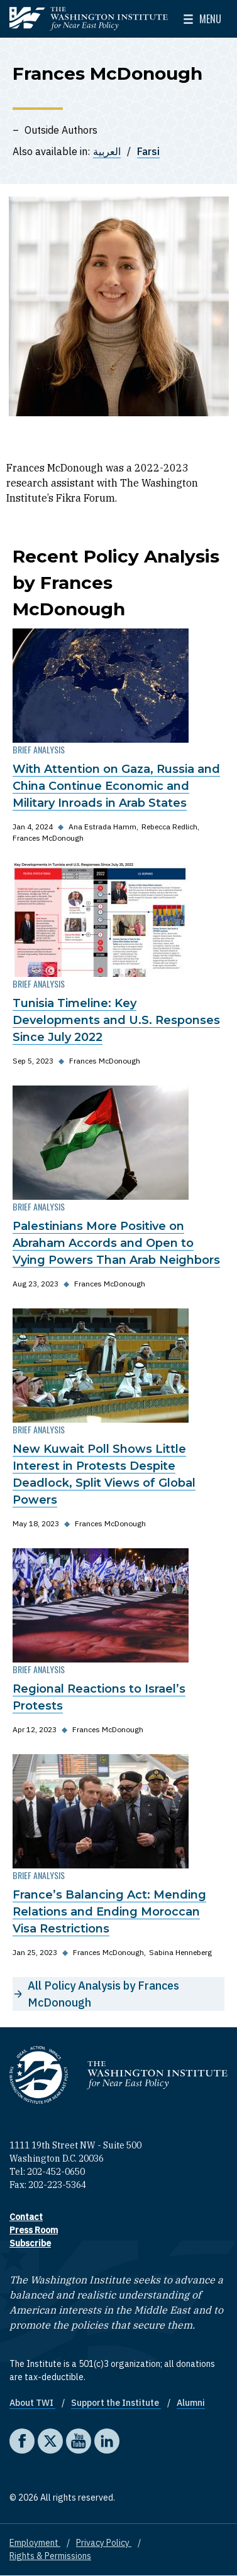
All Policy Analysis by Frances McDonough (103, 1994)
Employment (34, 2542)
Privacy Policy (103, 2542)
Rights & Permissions (50, 2556)
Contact (26, 2217)
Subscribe (30, 2243)
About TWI (32, 2402)
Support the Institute (116, 2402)
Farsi (148, 151)
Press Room (33, 2230)
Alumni (191, 2402)
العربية (107, 151)
